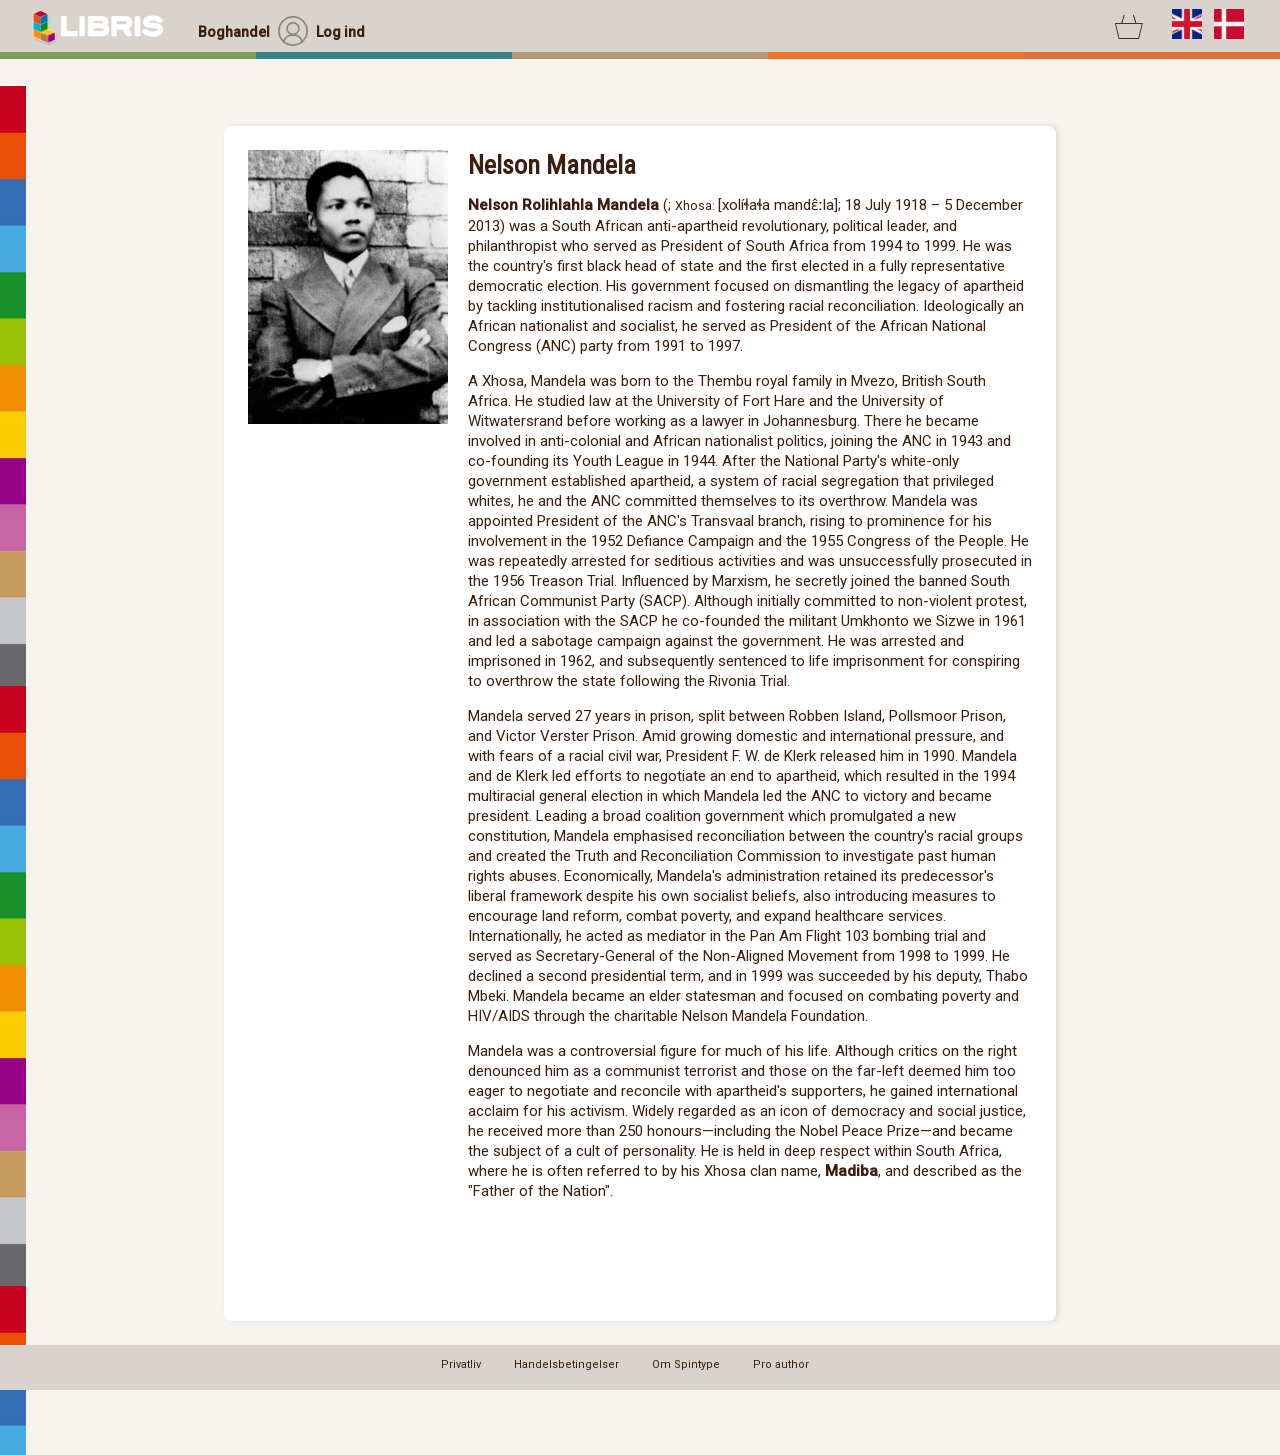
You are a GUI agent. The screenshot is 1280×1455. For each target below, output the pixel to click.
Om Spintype (686, 1364)
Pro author (781, 1364)
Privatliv (461, 1364)
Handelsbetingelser (566, 1364)
